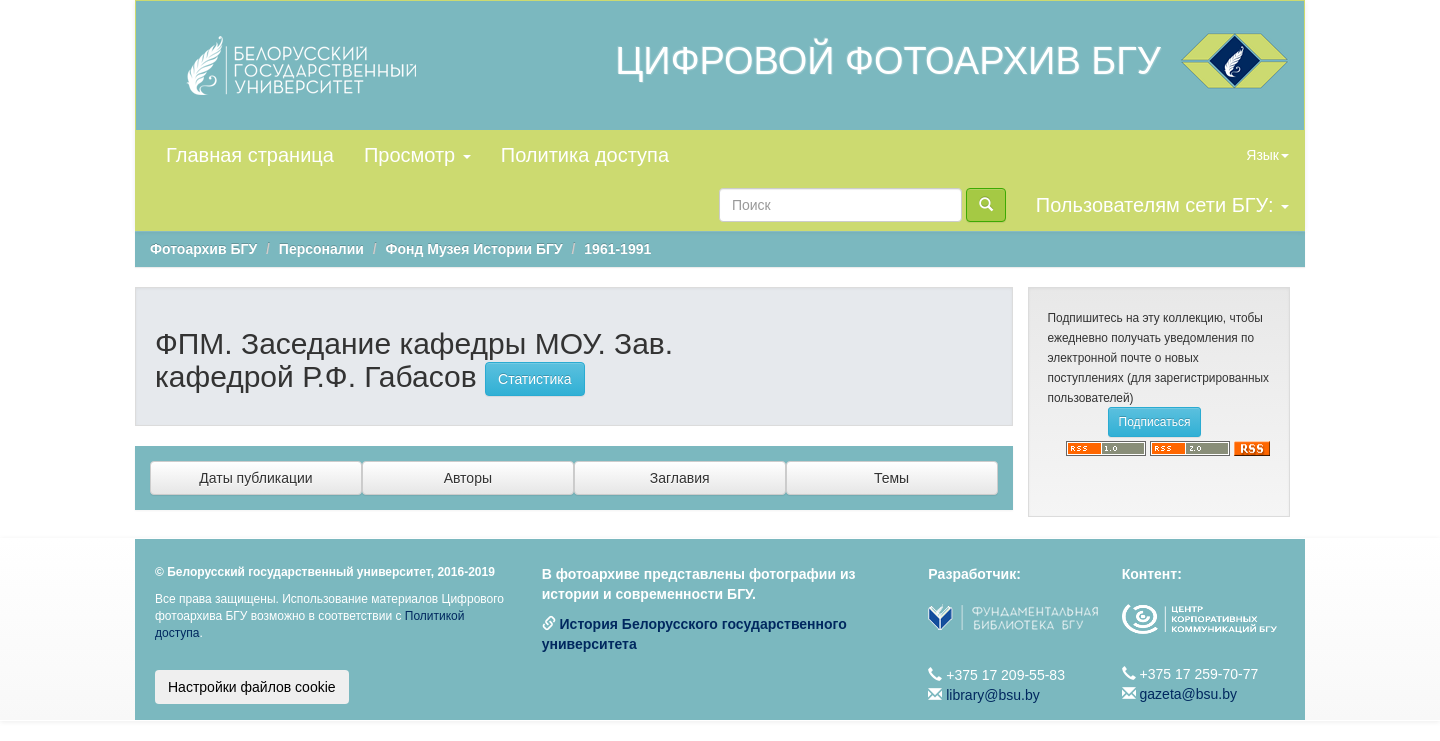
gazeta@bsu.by (1189, 694)
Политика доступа (585, 155)
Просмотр (417, 155)
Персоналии (321, 249)
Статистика (535, 379)
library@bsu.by (993, 695)
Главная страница (250, 155)
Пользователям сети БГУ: (1162, 205)
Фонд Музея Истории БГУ (474, 249)
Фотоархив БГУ (203, 249)
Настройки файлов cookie (252, 687)
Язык (1267, 155)
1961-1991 (617, 249)
